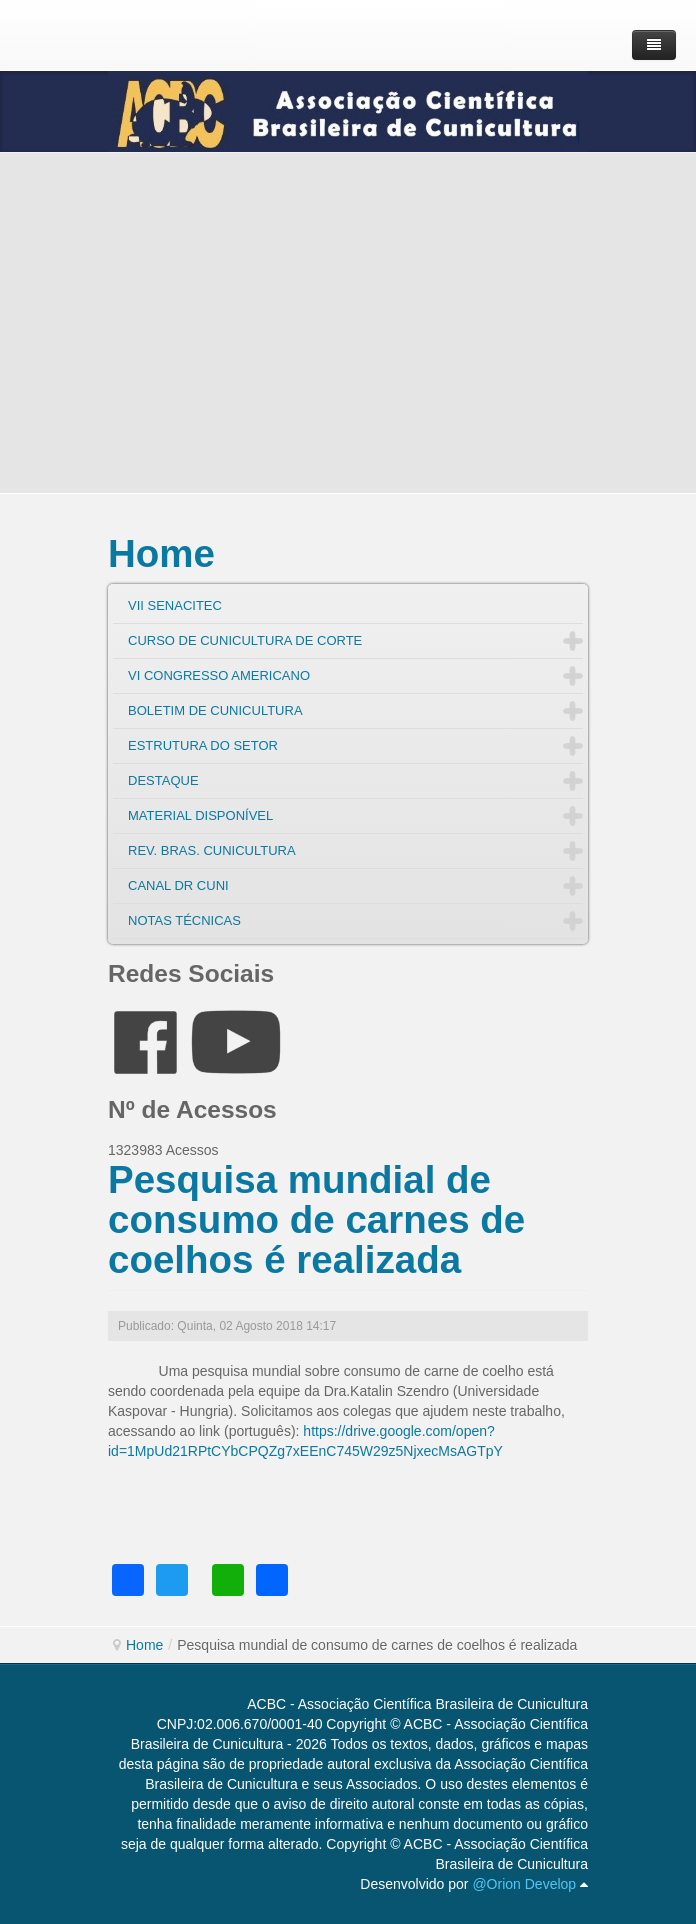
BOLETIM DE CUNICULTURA (215, 710)
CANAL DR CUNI (178, 885)
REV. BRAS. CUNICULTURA (212, 850)
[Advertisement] (348, 323)
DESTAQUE (163, 780)
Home (161, 553)
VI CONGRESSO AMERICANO (219, 675)
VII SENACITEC (175, 605)
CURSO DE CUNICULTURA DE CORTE (245, 640)
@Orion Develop (524, 1884)
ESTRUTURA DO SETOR (203, 745)
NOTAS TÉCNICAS (184, 920)
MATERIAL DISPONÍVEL (200, 815)
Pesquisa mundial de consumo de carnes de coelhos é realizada (316, 1219)
